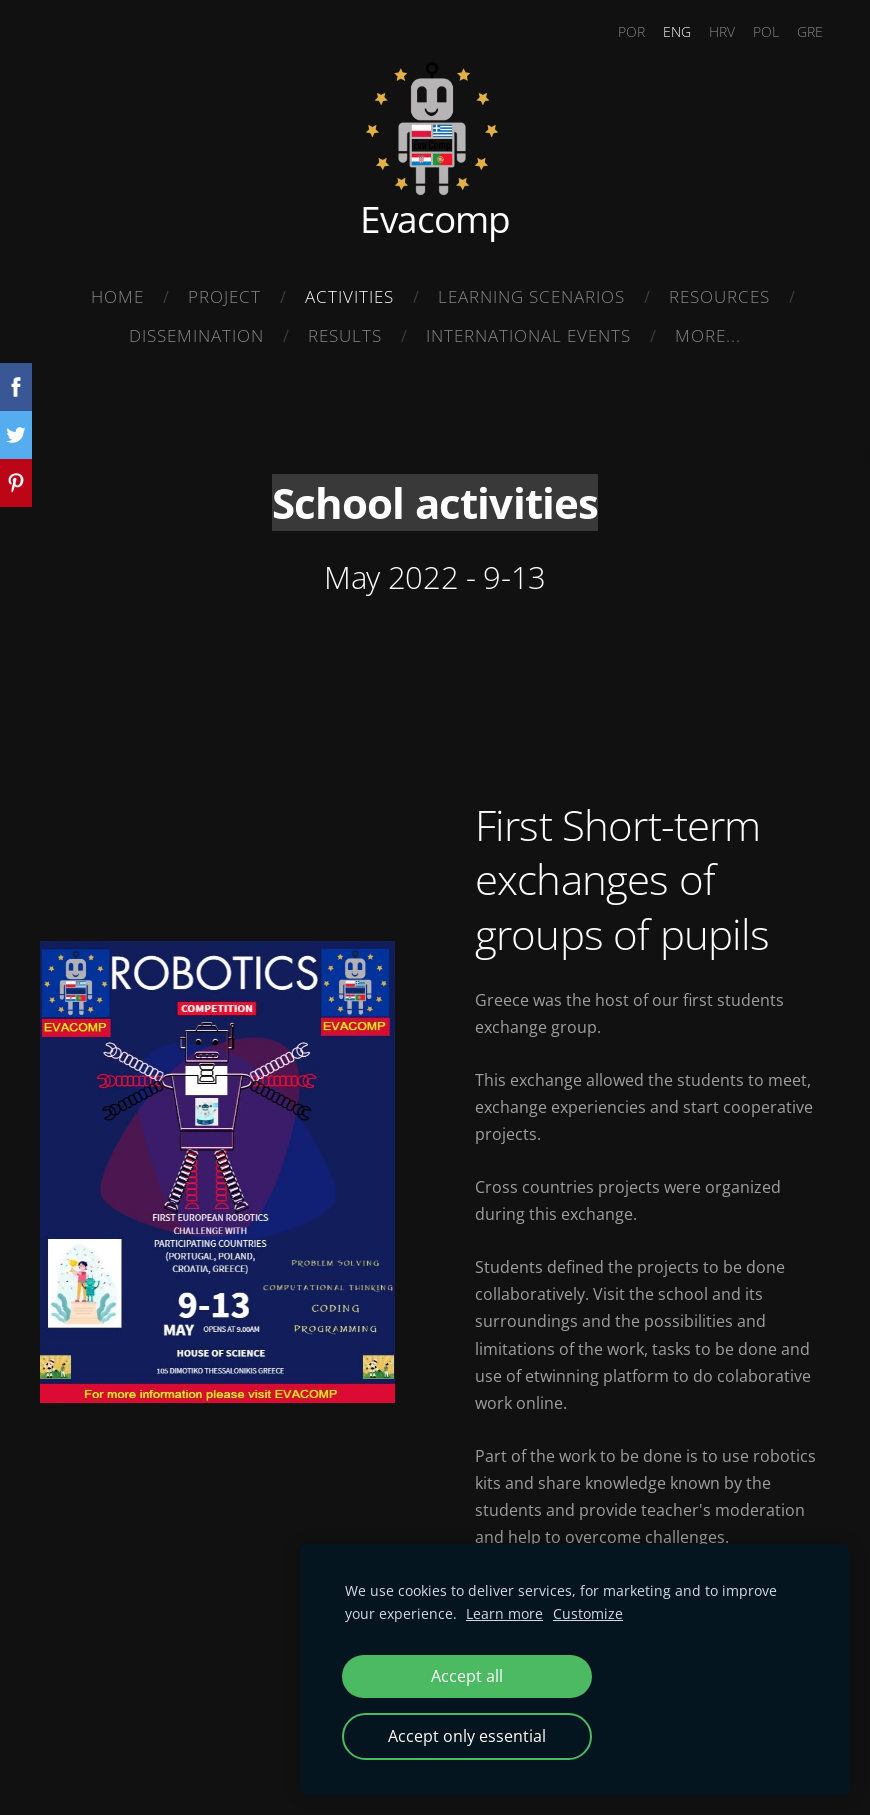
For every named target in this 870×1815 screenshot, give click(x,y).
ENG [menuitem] (677, 31)
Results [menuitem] (345, 335)
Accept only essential (467, 1736)
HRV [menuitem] (722, 31)
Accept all (467, 1676)
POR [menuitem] (631, 31)
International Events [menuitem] (528, 335)
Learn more (504, 1613)
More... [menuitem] (708, 335)
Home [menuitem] (117, 296)
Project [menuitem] (224, 296)
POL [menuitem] (766, 31)
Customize (588, 1613)
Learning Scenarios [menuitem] (531, 296)
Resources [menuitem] (719, 296)
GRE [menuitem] (810, 31)
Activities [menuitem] (349, 296)
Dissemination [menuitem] (196, 335)
